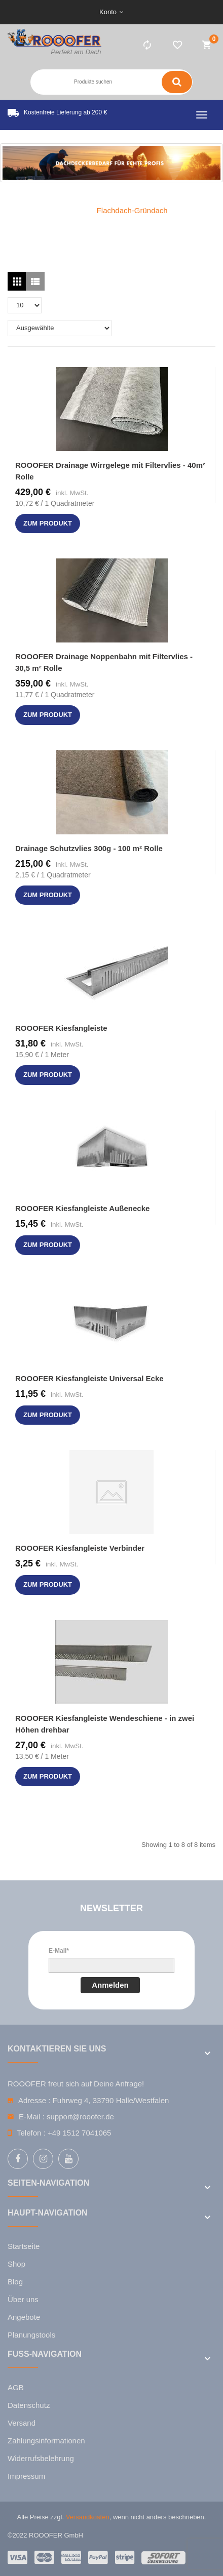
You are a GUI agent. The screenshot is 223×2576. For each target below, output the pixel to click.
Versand (21, 2423)
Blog (15, 2281)
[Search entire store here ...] (95, 82)
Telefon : (31, 2132)
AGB (16, 2387)
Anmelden (110, 1985)
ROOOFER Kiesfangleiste (61, 1028)
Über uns (23, 2299)
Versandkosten (87, 2517)
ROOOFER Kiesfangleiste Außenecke (82, 1208)
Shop (16, 2264)
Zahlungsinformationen (46, 2440)
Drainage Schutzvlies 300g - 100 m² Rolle (89, 848)
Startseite (24, 2246)
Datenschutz (29, 2405)
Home (65, 210)
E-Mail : (32, 2116)
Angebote (24, 2317)
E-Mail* (59, 1950)
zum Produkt (47, 523)
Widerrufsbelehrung (41, 2458)
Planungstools (31, 2334)
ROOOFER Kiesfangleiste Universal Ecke (89, 1378)
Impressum (26, 2476)
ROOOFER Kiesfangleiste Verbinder (79, 1548)
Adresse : (34, 2100)
